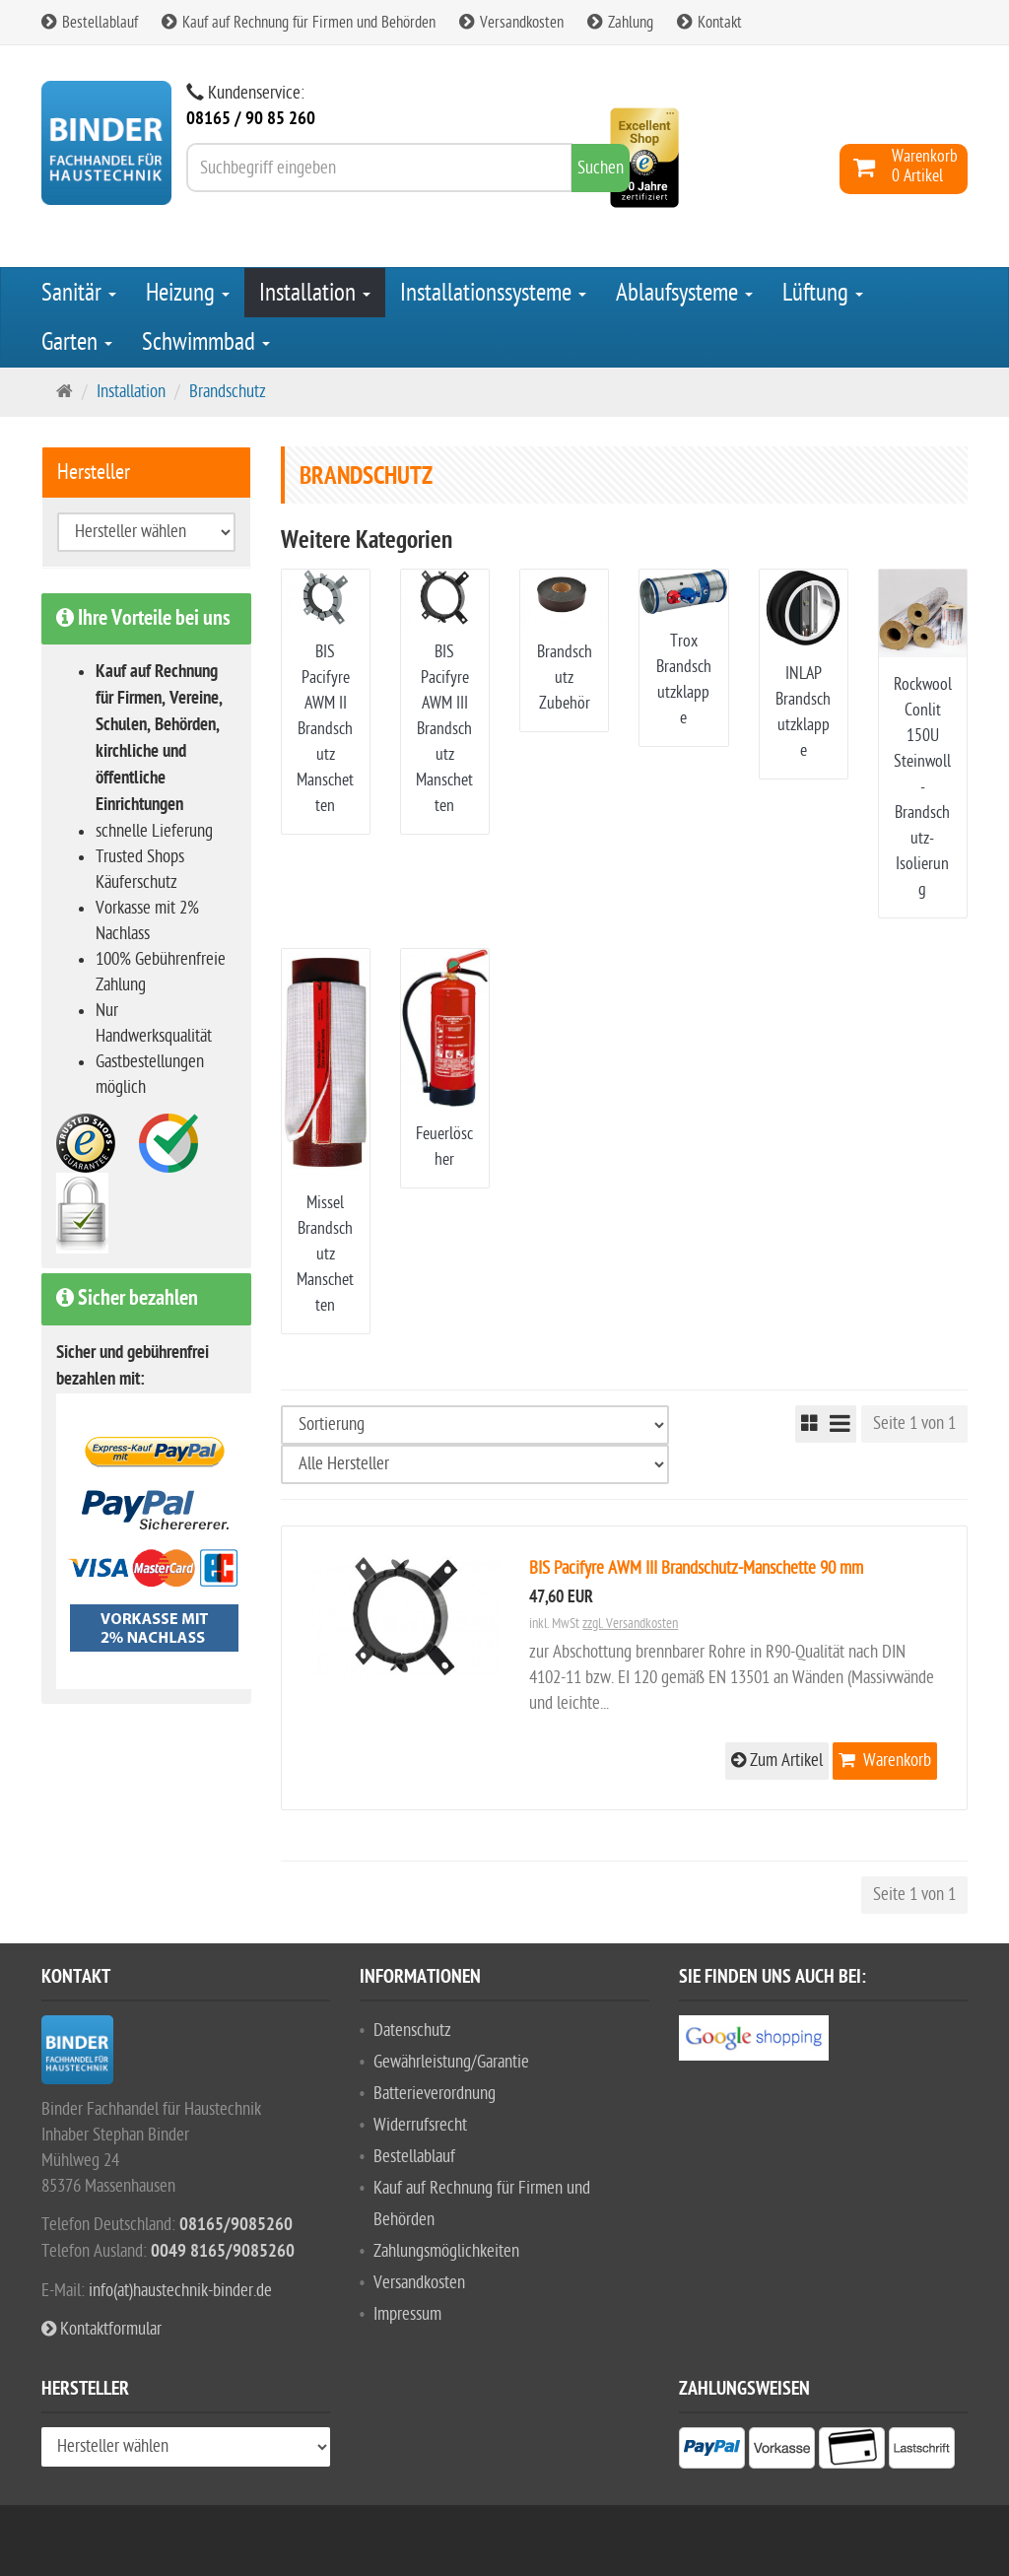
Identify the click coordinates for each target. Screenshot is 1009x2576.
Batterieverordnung (434, 2093)
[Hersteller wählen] (475, 1464)
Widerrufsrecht (420, 2125)
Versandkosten (511, 23)
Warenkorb (885, 1760)
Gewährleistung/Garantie (451, 2062)
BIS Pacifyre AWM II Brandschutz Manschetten (325, 729)
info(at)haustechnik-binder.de (180, 2290)
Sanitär (78, 292)
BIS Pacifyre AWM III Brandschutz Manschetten (444, 729)
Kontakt (709, 23)
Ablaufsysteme (684, 292)
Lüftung (822, 292)
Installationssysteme (493, 292)
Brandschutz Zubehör (564, 677)
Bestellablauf (89, 23)
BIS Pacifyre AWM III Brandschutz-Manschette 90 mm (696, 1568)
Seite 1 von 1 (914, 1423)
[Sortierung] (475, 1425)
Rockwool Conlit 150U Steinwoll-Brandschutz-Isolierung (923, 787)
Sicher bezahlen (127, 1299)
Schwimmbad (206, 342)
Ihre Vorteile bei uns (143, 619)
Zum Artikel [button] (777, 1760)
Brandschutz (227, 391)
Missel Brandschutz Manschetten (325, 1254)
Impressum (407, 2314)
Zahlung (620, 23)
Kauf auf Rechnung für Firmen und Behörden (299, 23)
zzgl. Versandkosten (630, 1623)
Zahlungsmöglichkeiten (446, 2251)
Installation (314, 292)
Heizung (188, 292)
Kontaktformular (101, 2329)
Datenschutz (412, 2030)
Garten (76, 342)
